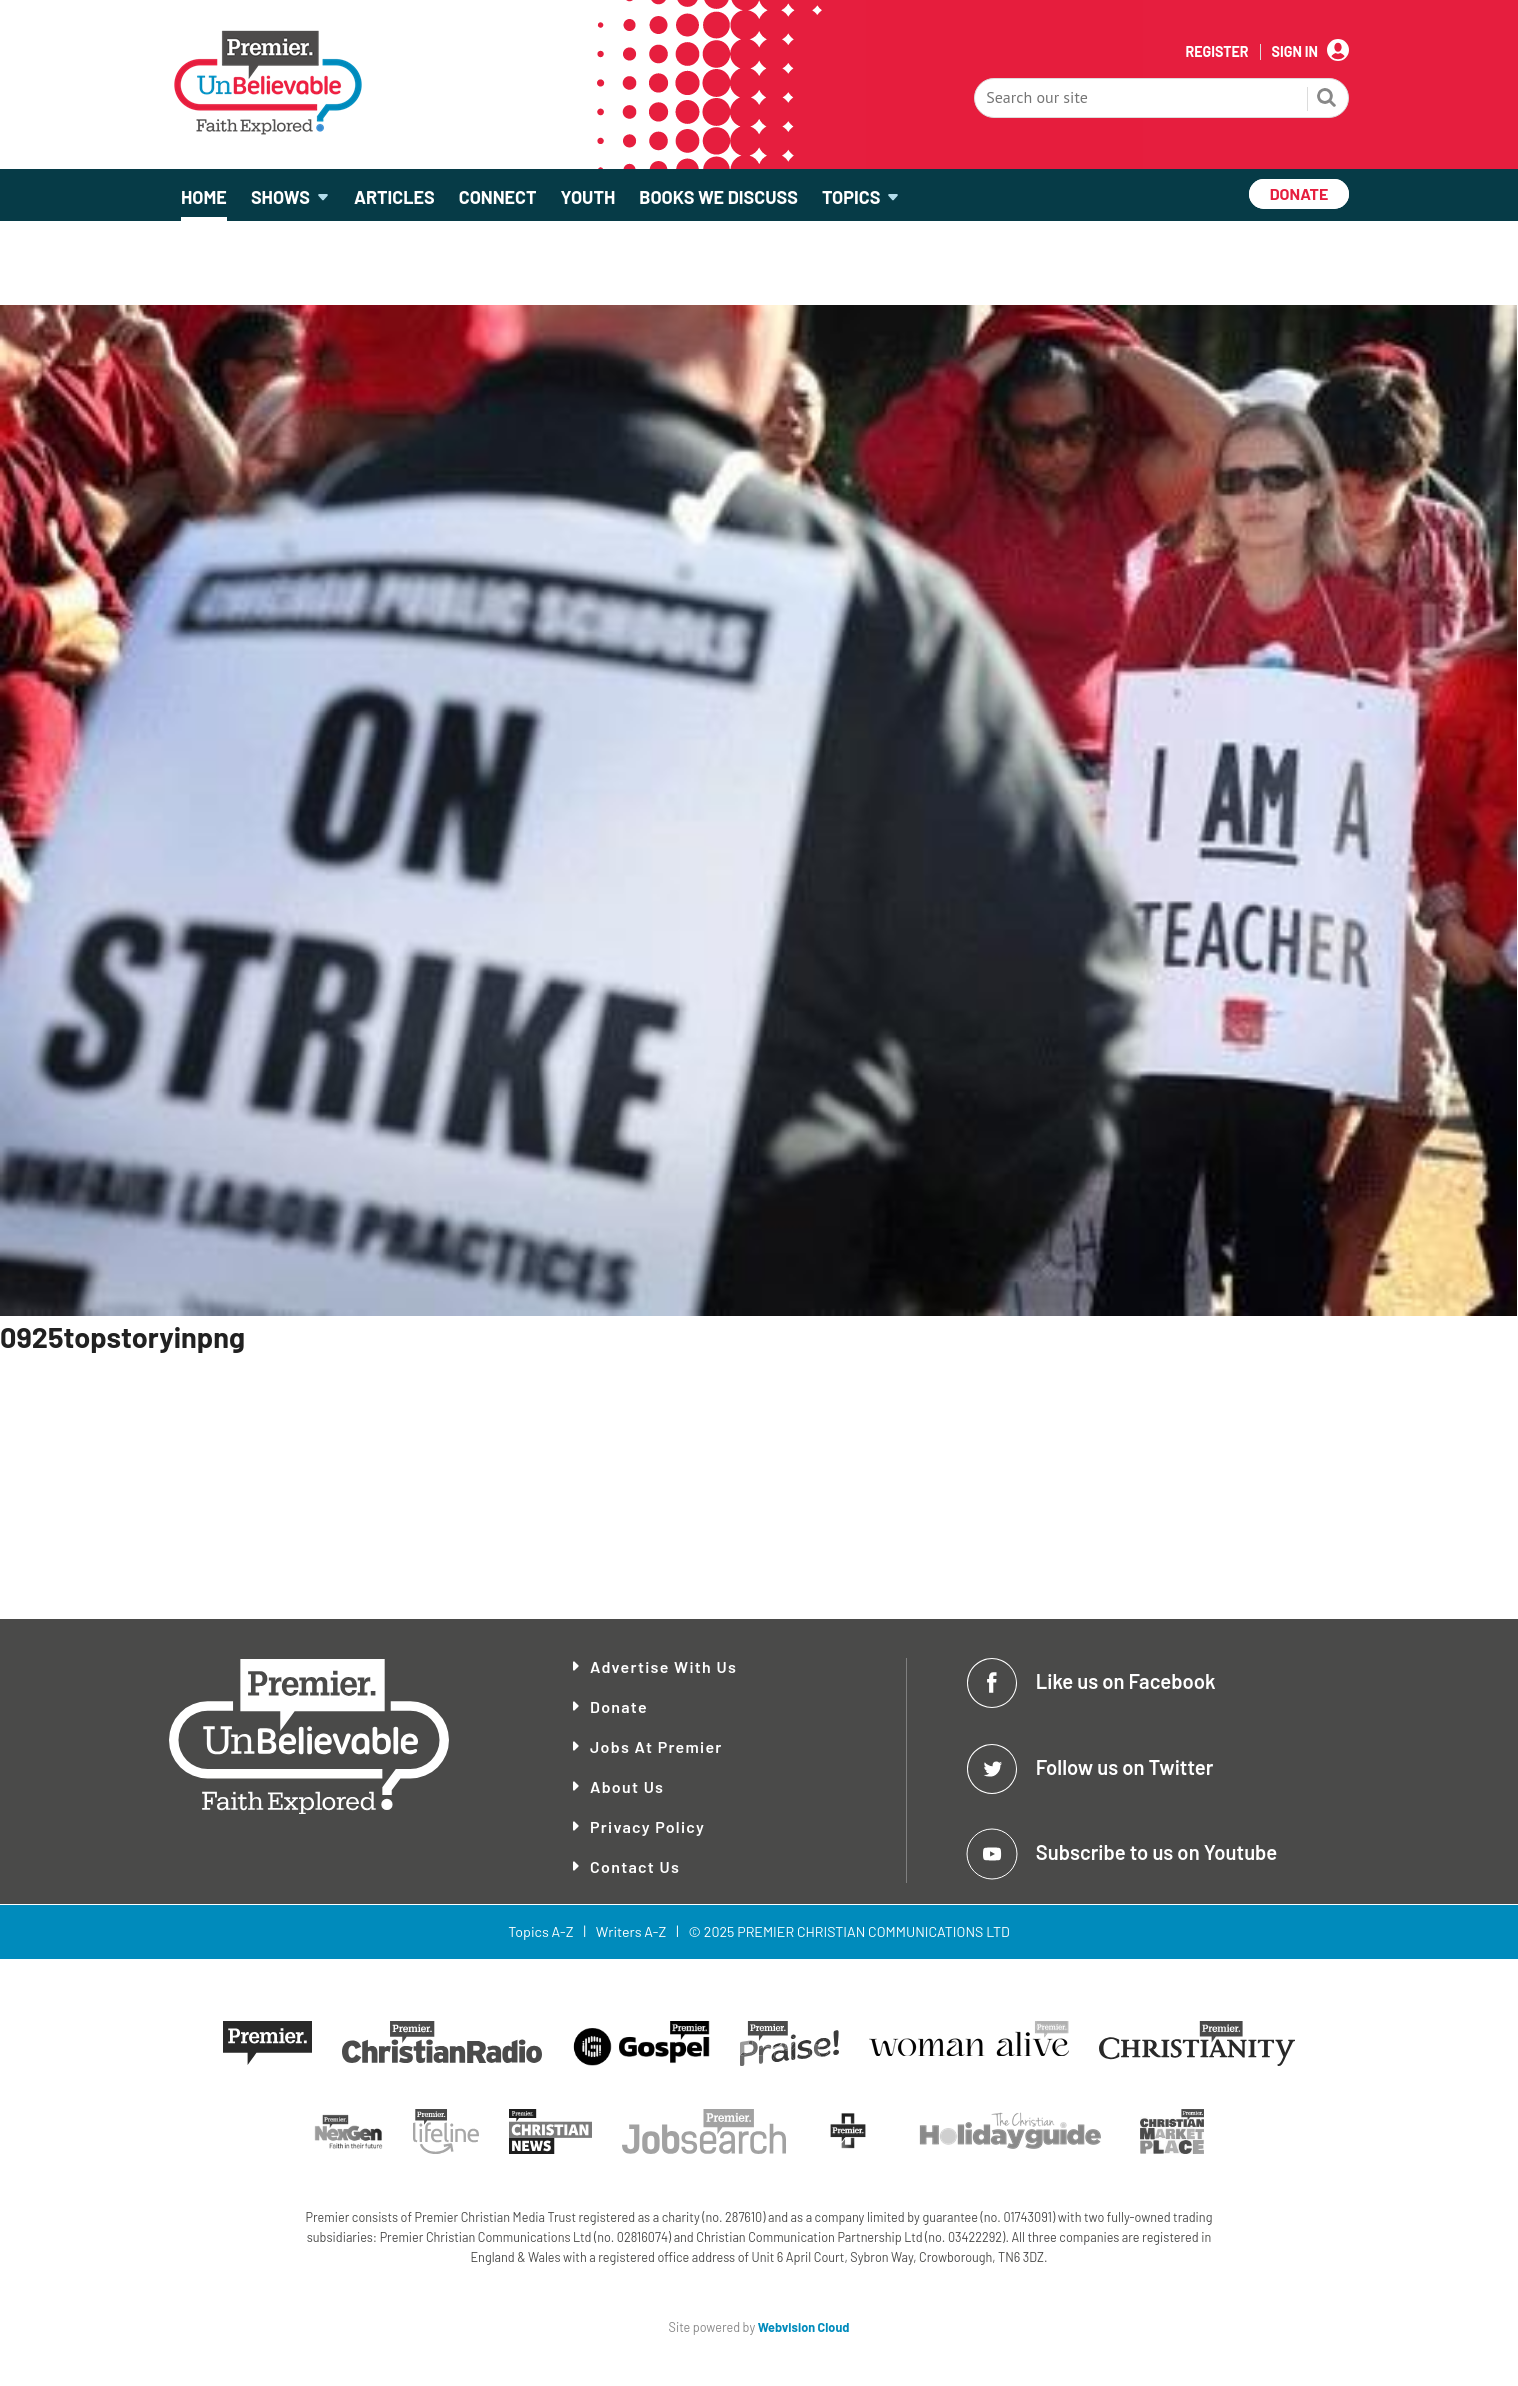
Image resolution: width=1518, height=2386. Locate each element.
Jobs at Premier (656, 1746)
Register (1216, 52)
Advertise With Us (663, 1666)
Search (1327, 100)
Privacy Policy (647, 1826)
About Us (627, 1786)
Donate (619, 1706)
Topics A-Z (540, 1931)
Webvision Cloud (804, 2327)
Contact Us (635, 1866)
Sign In (1295, 52)
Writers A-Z (631, 1931)
